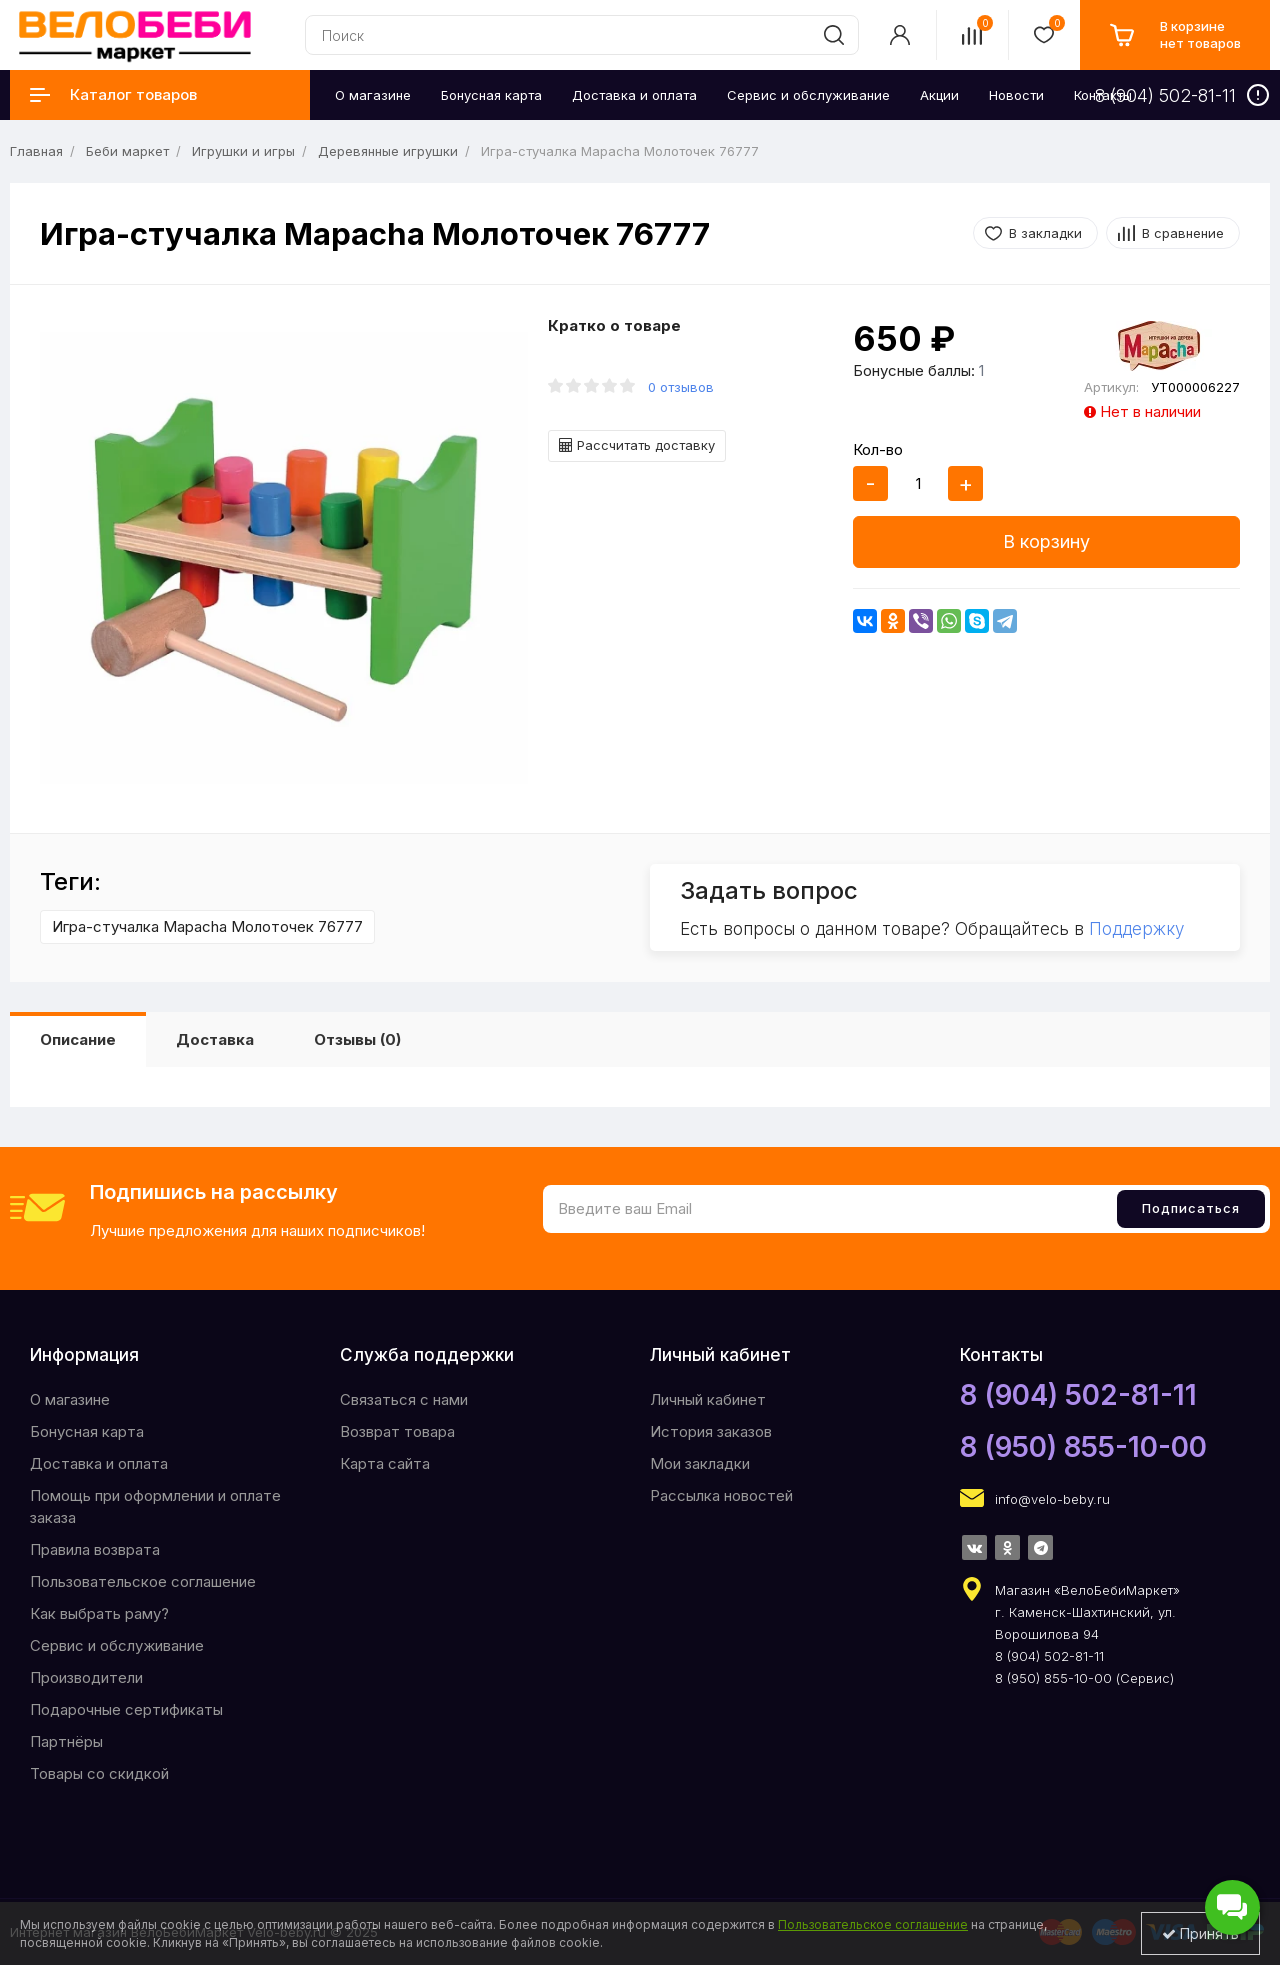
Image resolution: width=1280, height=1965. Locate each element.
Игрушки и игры (243, 151)
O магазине (70, 1399)
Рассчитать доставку (637, 445)
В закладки (1045, 233)
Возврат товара (397, 1431)
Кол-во (878, 449)
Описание (78, 1039)
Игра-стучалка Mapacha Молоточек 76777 (207, 926)
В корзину (1046, 541)
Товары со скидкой (99, 1773)
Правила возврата (95, 1549)
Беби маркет (127, 151)
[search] (834, 35)
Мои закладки (700, 1463)
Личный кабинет (708, 1399)
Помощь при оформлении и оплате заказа (155, 1506)
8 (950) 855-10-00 (1083, 1447)
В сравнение (1183, 233)
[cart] (1175, 35)
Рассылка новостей (721, 1495)
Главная (36, 151)
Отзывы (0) (357, 1039)
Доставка (215, 1039)
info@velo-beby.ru (1052, 1499)
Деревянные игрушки (388, 151)
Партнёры (66, 1741)
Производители (86, 1677)
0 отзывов (681, 387)
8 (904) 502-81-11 (1078, 1395)
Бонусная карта (87, 1431)
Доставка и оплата (99, 1463)
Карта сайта (385, 1463)
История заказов (711, 1431)
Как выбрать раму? (99, 1613)
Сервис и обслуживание (117, 1645)
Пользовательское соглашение (143, 1581)
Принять (1200, 1933)
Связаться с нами (404, 1399)
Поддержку (1136, 929)
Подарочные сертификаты (126, 1709)
